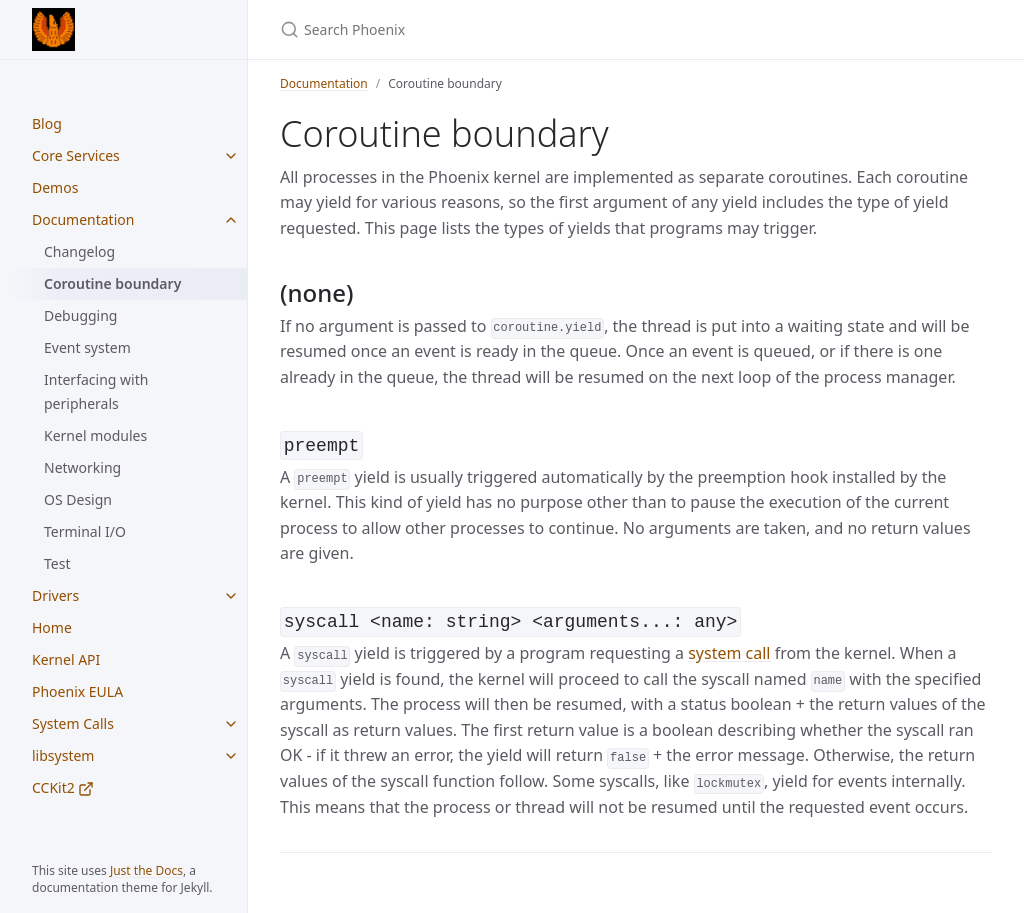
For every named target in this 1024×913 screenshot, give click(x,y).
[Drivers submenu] (231, 596)
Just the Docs (146, 870)
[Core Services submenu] (231, 156)
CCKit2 (63, 787)
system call (729, 649)
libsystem (63, 755)
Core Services (76, 155)
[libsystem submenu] (231, 756)
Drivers (55, 595)
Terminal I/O (85, 531)
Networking (82, 467)
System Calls (73, 723)
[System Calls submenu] (231, 724)
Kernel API (66, 659)
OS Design (78, 499)
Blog (47, 123)
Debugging (80, 315)
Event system (87, 347)
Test (57, 563)
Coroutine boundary (112, 283)
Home (52, 627)
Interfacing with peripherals (96, 391)
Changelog (79, 251)
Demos (55, 187)
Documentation (83, 219)
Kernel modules (95, 435)
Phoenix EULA (77, 691)
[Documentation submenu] (231, 220)
